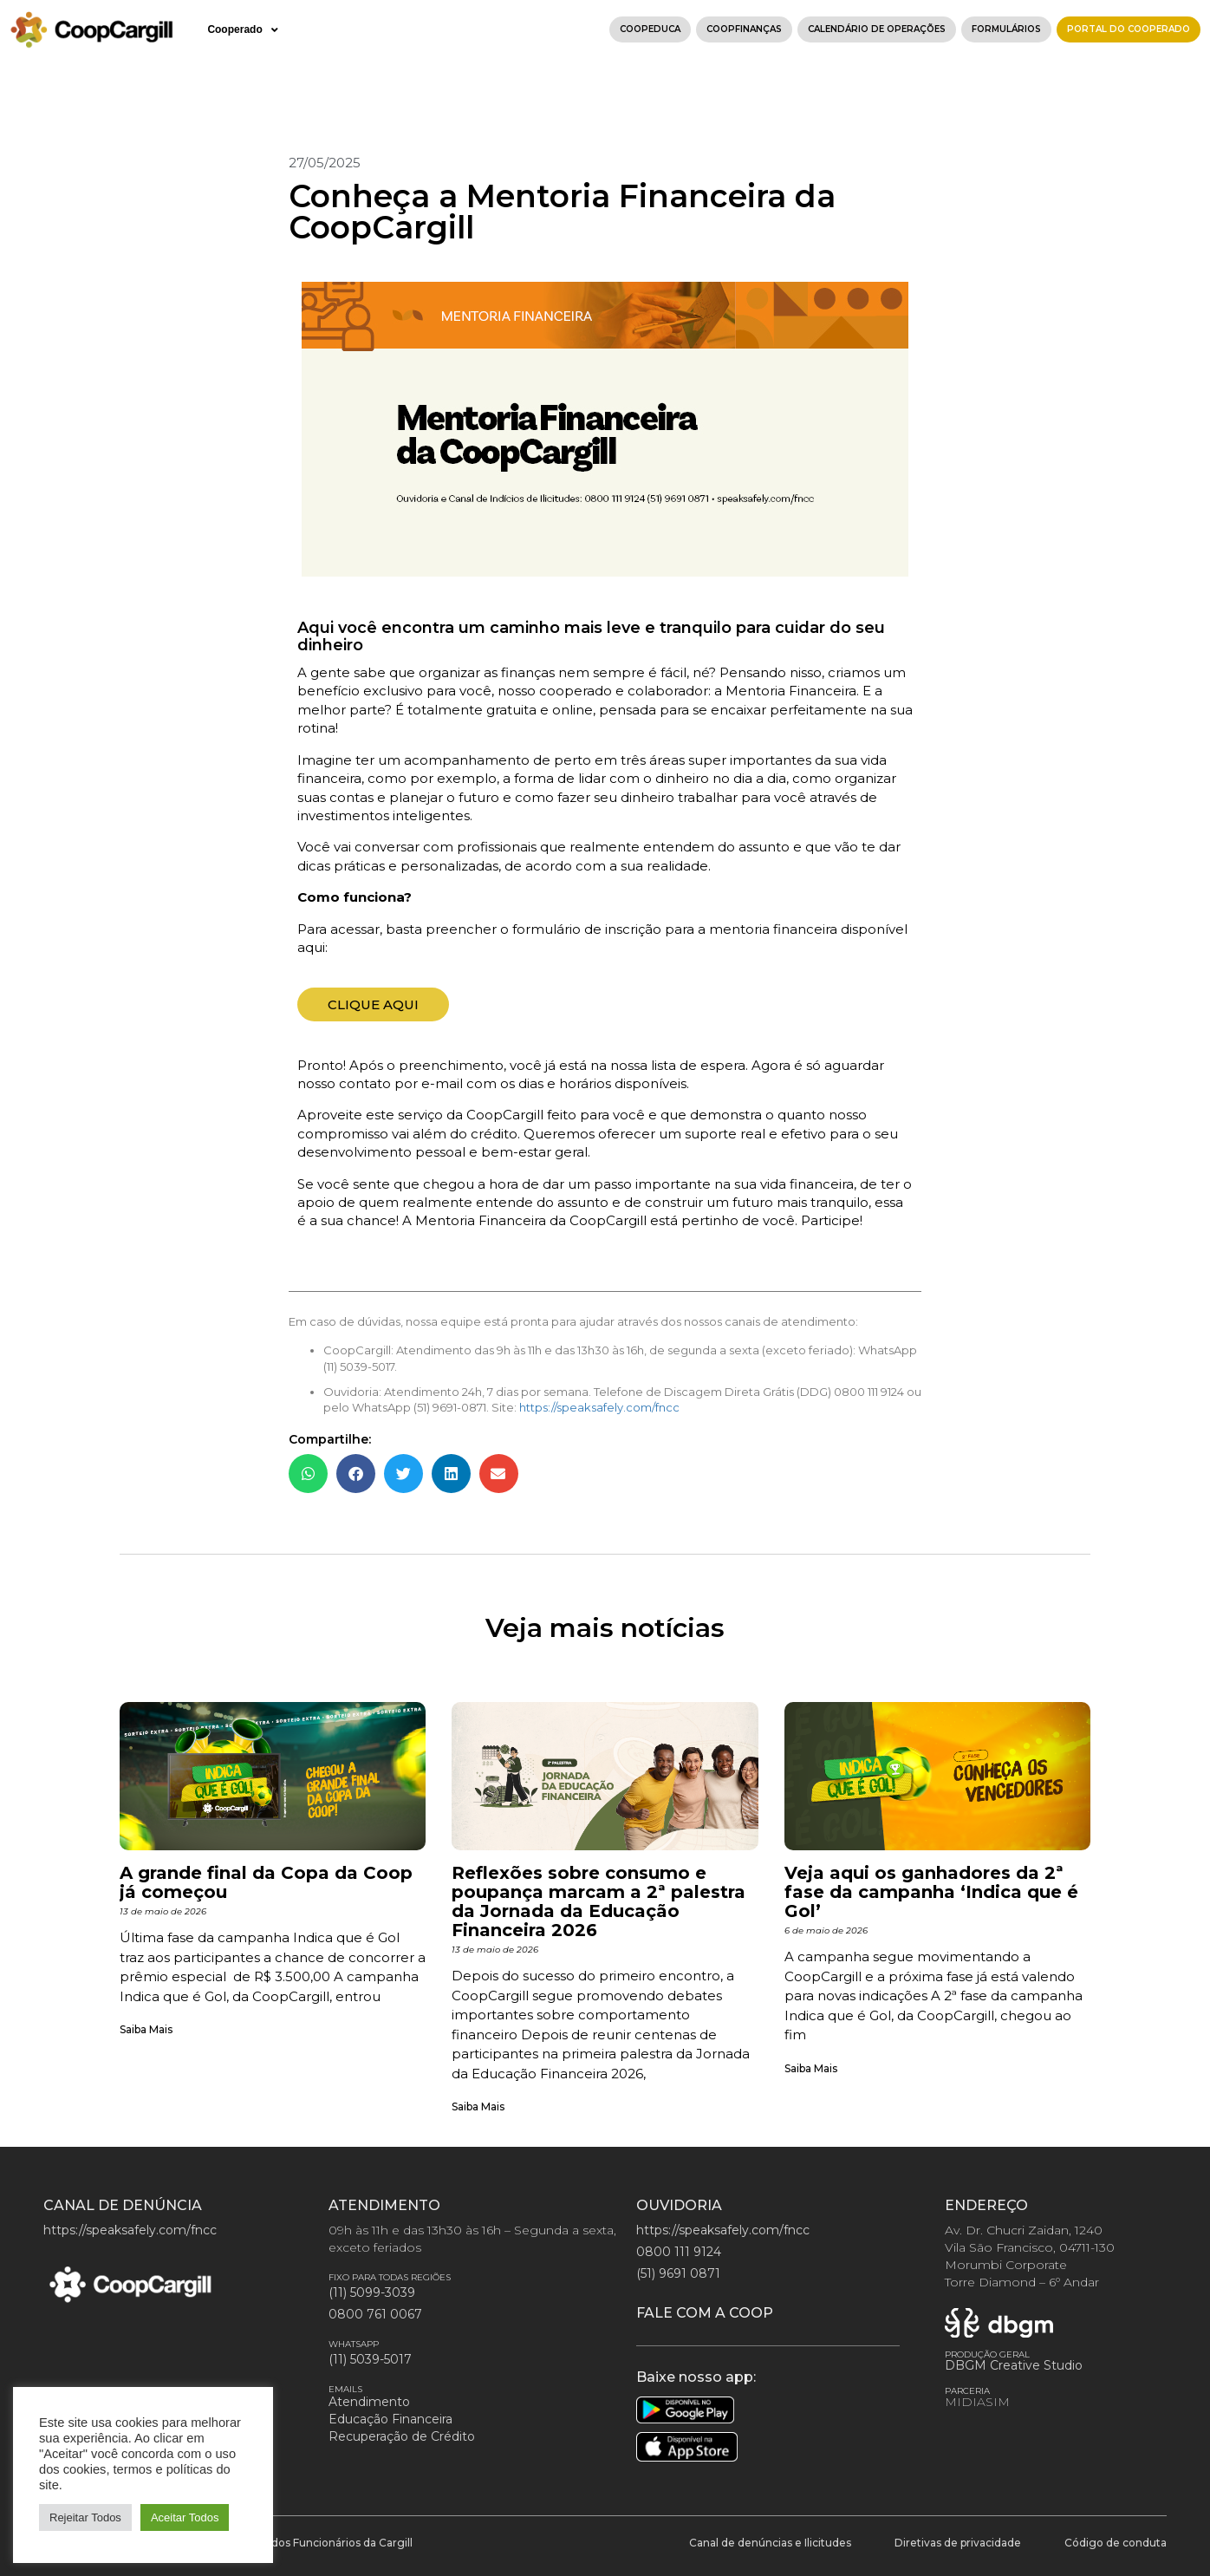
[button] (308, 1473)
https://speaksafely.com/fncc (599, 1407)
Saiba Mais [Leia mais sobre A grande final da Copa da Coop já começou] (146, 2029)
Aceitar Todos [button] (185, 2517)
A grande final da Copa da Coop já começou (266, 1882)
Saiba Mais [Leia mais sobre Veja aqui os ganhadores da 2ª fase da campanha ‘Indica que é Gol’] (810, 2068)
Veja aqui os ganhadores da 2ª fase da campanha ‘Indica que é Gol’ (931, 1891)
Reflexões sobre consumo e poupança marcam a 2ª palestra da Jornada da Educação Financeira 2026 (598, 1901)
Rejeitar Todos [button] (85, 2517)
